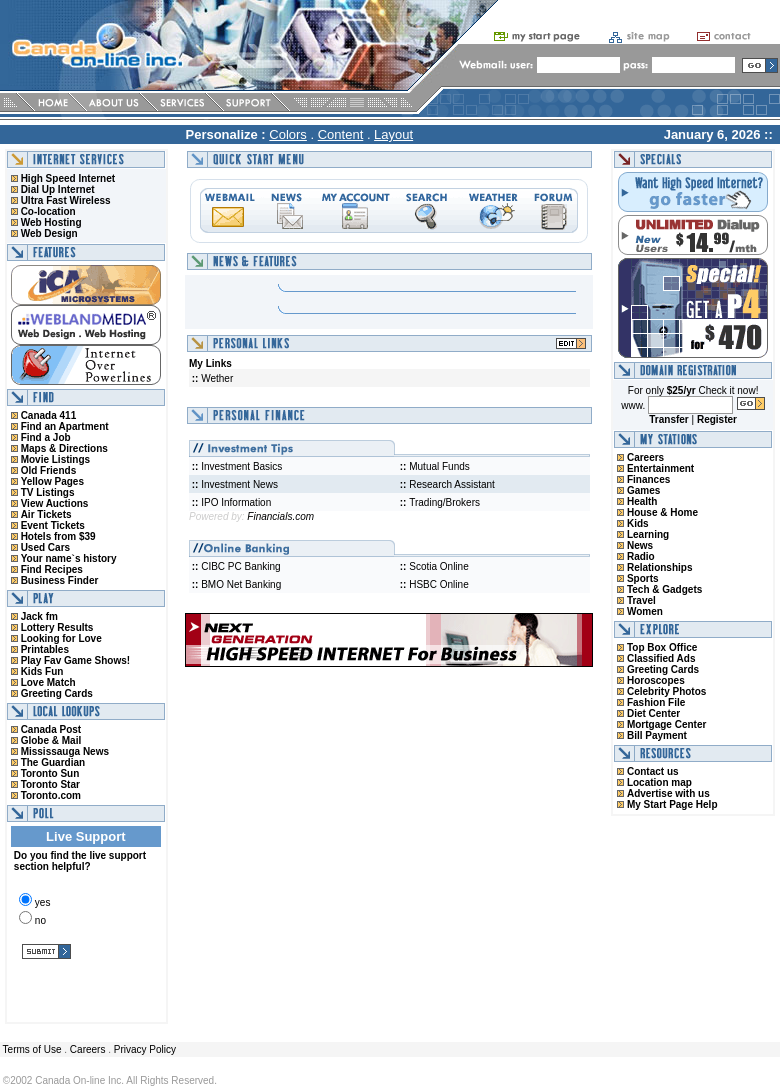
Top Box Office (662, 647)
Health (642, 501)
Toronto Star (50, 784)
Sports (643, 578)
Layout (393, 134)
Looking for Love (61, 638)
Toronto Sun (50, 773)
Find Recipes (52, 569)
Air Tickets (46, 514)
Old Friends (49, 470)
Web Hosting (51, 222)
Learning (648, 534)
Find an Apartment (65, 426)
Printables (45, 649)
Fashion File (656, 702)
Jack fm (39, 616)
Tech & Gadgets (664, 589)
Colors (288, 134)
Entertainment (660, 468)
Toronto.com (51, 795)
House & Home (662, 512)
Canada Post (51, 729)
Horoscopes (656, 680)
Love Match (48, 682)
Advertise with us (668, 793)
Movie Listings (55, 459)
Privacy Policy (145, 1049)
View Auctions (55, 503)
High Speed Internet (68, 178)
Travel (641, 600)
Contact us (653, 771)
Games (643, 490)
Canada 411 (49, 415)
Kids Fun (42, 671)
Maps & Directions (64, 448)
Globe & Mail (51, 740)
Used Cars (45, 547)
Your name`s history (69, 558)
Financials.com (280, 516)
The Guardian (53, 762)
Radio (641, 556)
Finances (648, 479)
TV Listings (48, 492)
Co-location (48, 211)
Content (341, 134)
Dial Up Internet (58, 189)
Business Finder (60, 580)
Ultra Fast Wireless (66, 200)
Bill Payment (657, 735)
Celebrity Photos (666, 691)
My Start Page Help (672, 804)
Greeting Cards (57, 693)
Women (645, 611)
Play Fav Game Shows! (76, 660)
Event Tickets (53, 525)
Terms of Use (31, 1049)
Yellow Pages (52, 481)
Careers (645, 457)
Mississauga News (65, 751)
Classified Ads (661, 658)
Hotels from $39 (58, 536)
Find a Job (46, 437)
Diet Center (653, 713)
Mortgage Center (666, 724)
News (640, 545)
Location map (659, 782)
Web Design (49, 233)
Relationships (660, 567)
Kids (638, 523)
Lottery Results (57, 627)
